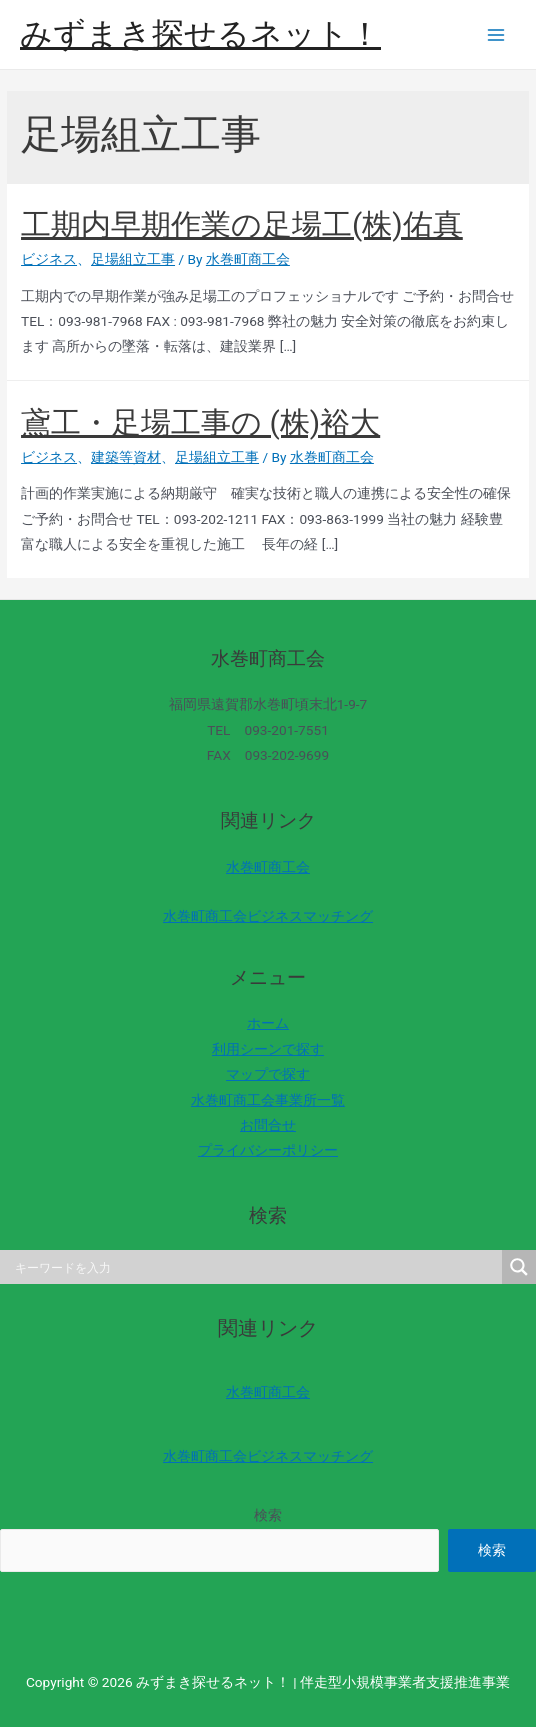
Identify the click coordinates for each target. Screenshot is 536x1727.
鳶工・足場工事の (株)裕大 (200, 422)
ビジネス (49, 259)
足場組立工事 (133, 259)
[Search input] (256, 1267)
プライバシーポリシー (268, 1150)
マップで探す (268, 1074)
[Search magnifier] (519, 1267)
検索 (268, 1515)
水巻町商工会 (268, 867)
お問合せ (268, 1125)
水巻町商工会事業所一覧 (268, 1100)
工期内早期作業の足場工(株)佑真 (242, 224)
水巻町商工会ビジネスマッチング (268, 916)
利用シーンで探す (268, 1049)
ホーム (268, 1023)
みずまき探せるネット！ (200, 34)
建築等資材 (126, 457)
